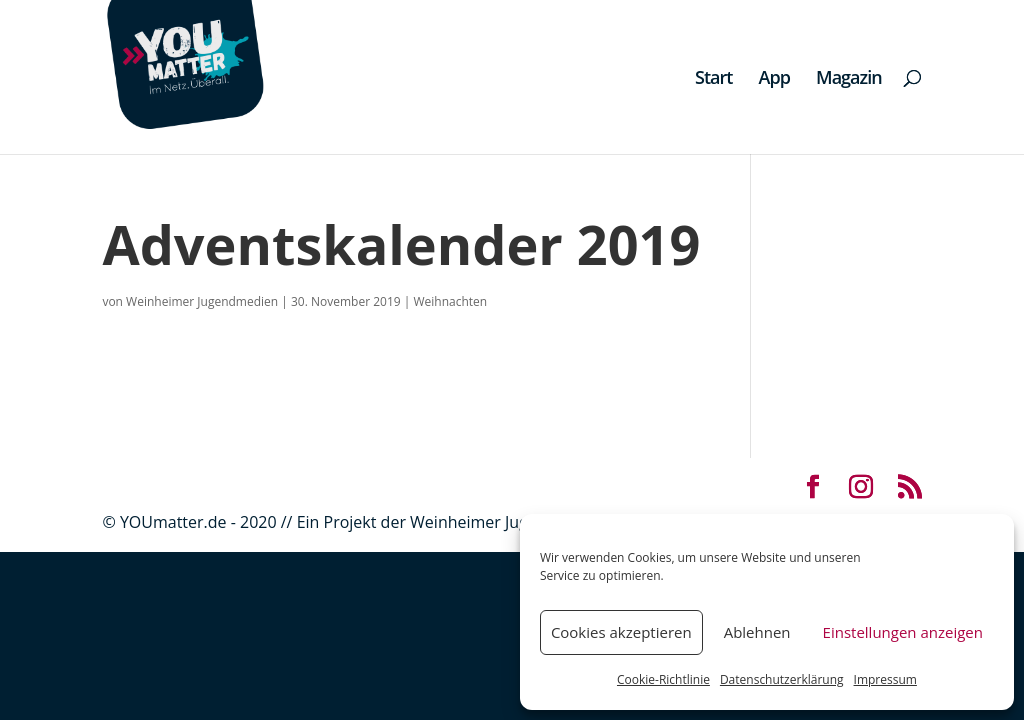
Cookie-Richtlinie (663, 679)
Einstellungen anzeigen (903, 632)
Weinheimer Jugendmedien (202, 301)
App (774, 79)
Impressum (885, 679)
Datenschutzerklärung (782, 679)
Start (713, 79)
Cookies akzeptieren (621, 632)
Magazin (849, 79)
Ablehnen (757, 632)
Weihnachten (450, 301)
